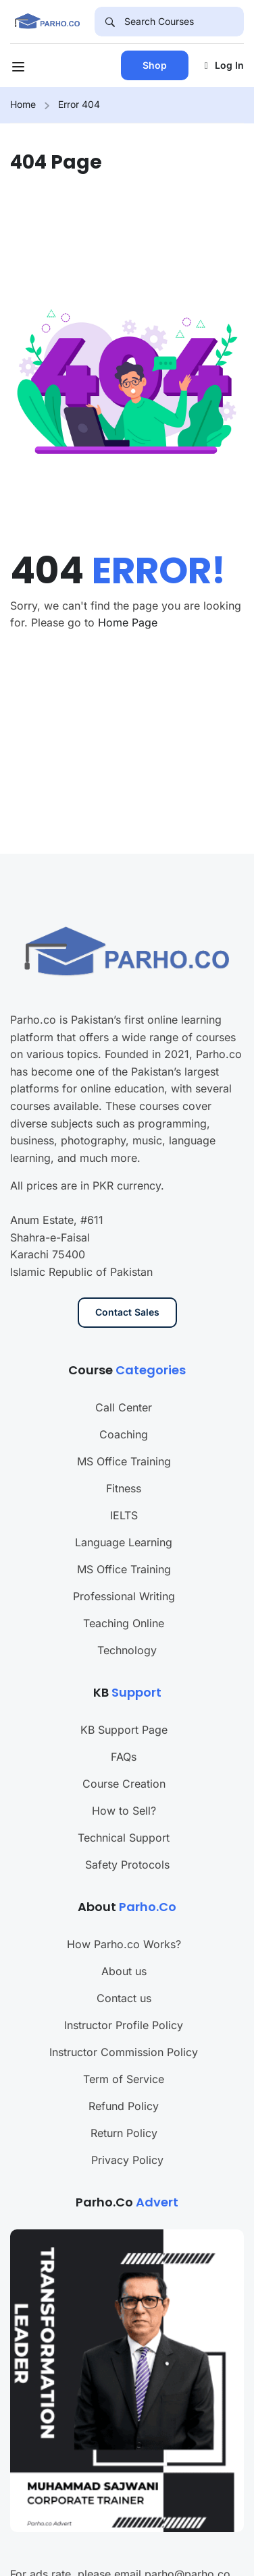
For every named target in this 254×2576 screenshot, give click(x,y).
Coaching (123, 1386)
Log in (224, 65)
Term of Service (123, 2030)
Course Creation (124, 1735)
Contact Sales (127, 1264)
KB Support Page (124, 1681)
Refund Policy (123, 2057)
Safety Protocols (127, 1816)
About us (124, 1922)
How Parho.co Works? (124, 1895)
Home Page (127, 622)
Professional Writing (124, 1547)
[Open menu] (20, 69)
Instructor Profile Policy (123, 1976)
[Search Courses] (184, 21)
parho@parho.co (187, 2525)
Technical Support (124, 1789)
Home (23, 104)
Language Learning (123, 1493)
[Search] (109, 21)
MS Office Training (124, 1412)
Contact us (124, 1949)
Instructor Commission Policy (123, 2003)
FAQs (123, 1708)
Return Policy (124, 2084)
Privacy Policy (127, 2111)
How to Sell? (124, 1762)
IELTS (124, 1466)
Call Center (123, 1359)
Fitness (123, 1439)
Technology (127, 1601)
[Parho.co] (47, 20)
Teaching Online (123, 1574)
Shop (155, 65)
